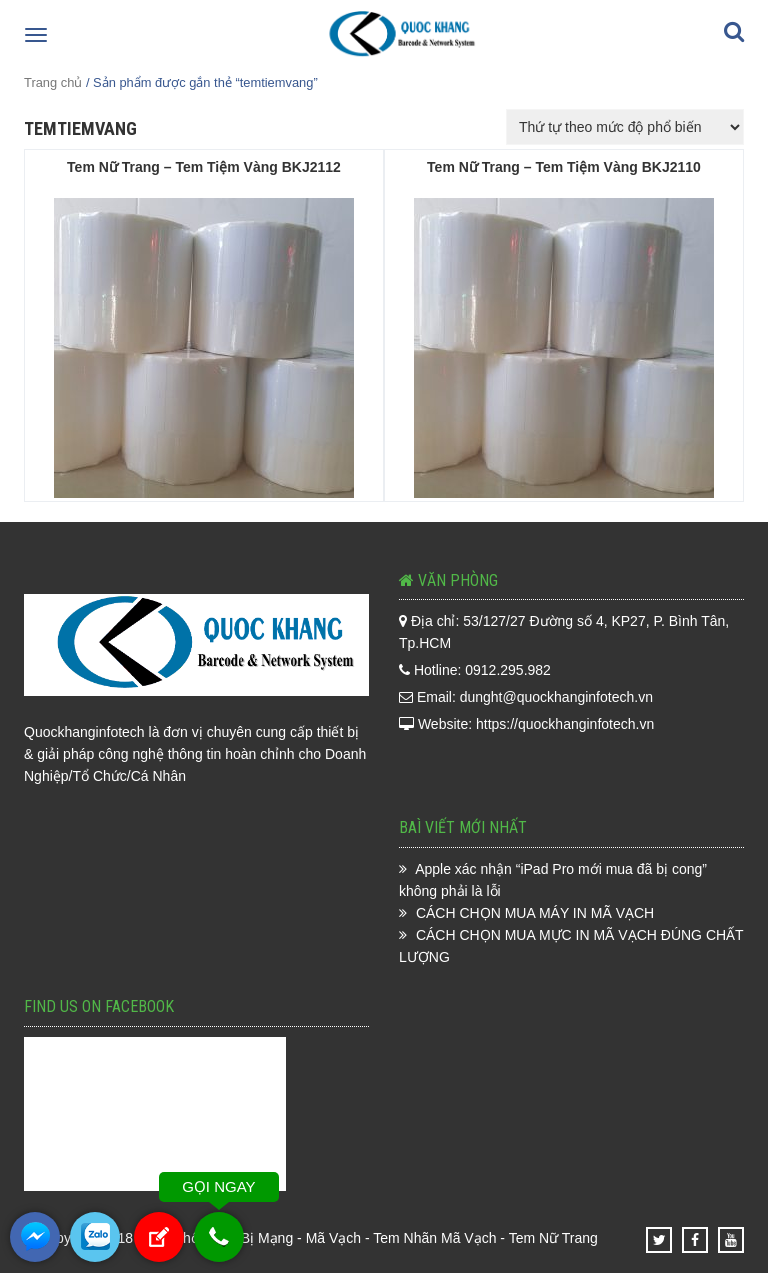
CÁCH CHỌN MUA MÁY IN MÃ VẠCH (535, 913)
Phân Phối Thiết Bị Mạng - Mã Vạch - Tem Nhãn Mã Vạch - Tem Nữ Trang (367, 1238)
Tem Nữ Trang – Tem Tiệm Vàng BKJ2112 (204, 167)
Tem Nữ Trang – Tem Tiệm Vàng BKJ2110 (564, 167)
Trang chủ (53, 82)
